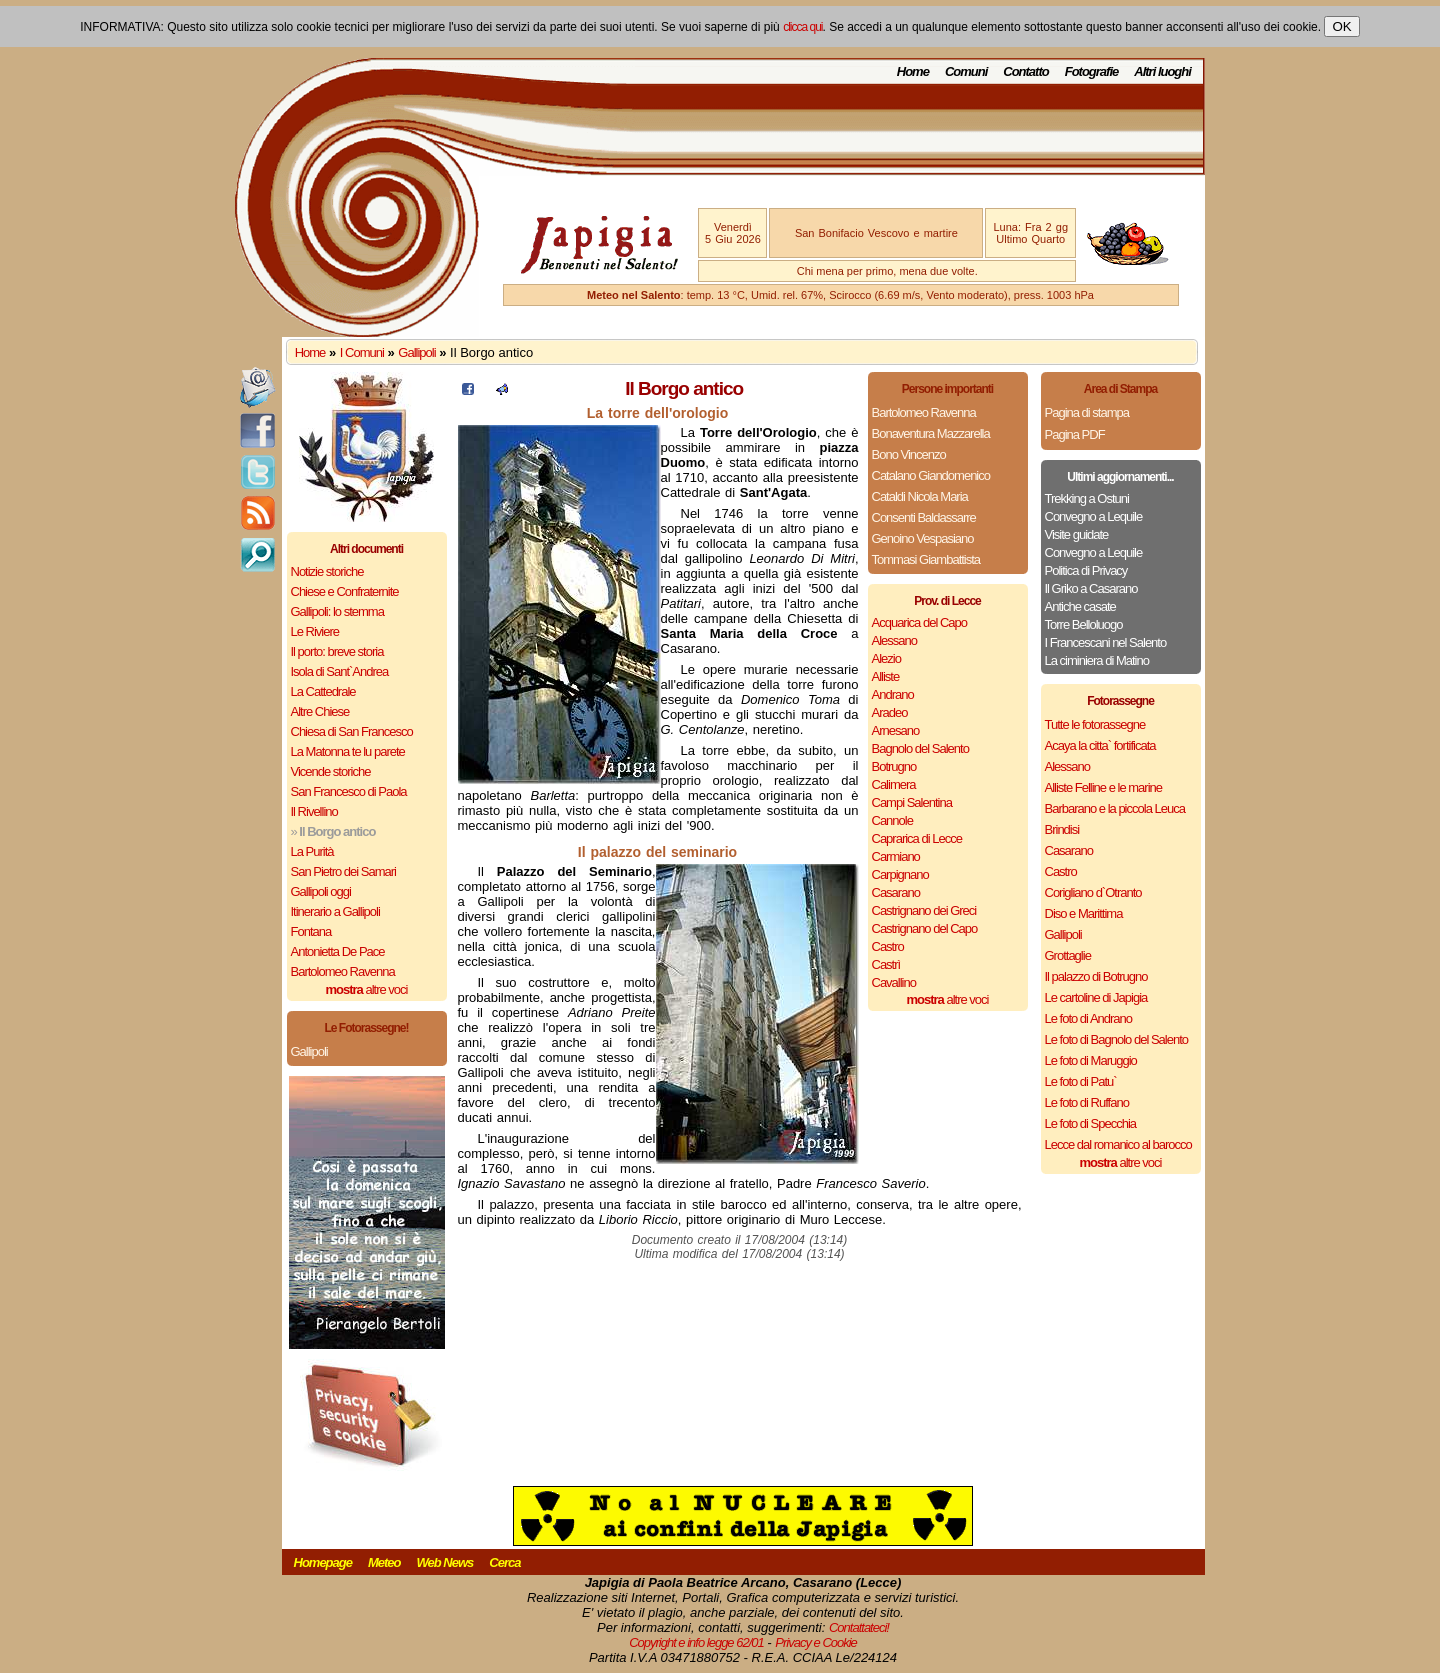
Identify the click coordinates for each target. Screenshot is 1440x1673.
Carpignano (900, 874)
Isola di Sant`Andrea (340, 671)
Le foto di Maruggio (1091, 1060)
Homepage (323, 1562)
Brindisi (1062, 829)
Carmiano (896, 856)
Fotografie (1092, 71)
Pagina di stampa (1087, 412)
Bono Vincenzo (909, 454)
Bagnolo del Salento (920, 748)
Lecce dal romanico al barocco (1118, 1144)
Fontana (311, 931)
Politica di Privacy (1086, 570)
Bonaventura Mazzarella (931, 433)
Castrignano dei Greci (924, 910)
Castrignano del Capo (925, 928)
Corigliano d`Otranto (1093, 892)
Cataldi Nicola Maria (920, 496)
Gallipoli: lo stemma (337, 611)
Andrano (893, 694)
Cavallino (894, 982)
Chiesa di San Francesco (352, 731)
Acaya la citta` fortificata (1100, 745)
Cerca (504, 1562)
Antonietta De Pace (338, 951)
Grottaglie (1068, 955)
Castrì (886, 964)
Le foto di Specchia (1091, 1123)
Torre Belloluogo (1084, 624)
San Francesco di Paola (349, 791)
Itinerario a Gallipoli (335, 911)
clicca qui (802, 27)
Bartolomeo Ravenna (343, 971)
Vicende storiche (331, 771)
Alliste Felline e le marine (1104, 787)
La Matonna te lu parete (348, 751)
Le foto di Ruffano (1087, 1102)
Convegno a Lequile (1094, 516)
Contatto (1025, 71)
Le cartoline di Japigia (1096, 997)
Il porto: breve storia (337, 651)
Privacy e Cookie (816, 1642)
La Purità (312, 851)
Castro (888, 946)
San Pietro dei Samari (343, 871)
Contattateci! (859, 1627)
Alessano (894, 640)
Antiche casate (1080, 606)
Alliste (886, 676)
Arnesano (896, 730)
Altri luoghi (1162, 71)
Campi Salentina (912, 802)
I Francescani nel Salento (1106, 642)
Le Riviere (315, 631)
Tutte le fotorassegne (1095, 724)
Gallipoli (416, 352)
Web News (445, 1562)
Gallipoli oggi (321, 891)
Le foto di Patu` (1081, 1081)
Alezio (886, 658)
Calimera (894, 784)
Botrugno (894, 766)
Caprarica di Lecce (917, 838)
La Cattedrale (323, 691)
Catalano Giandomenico (931, 475)
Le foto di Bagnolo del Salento (1116, 1039)
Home (913, 71)
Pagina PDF (1075, 434)
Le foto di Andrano (1089, 1018)
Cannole (892, 820)
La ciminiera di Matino (1097, 660)
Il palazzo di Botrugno (1096, 976)
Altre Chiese (320, 711)
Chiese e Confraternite (345, 591)
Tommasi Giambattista (926, 559)
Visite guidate (1077, 534)
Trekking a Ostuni (1087, 498)
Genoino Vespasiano (923, 538)
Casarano (896, 892)
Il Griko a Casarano (1091, 588)
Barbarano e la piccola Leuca (1115, 808)
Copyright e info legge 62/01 (696, 1642)
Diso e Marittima (1084, 913)
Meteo (384, 1562)
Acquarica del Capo (919, 622)
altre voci (367, 989)
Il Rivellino (314, 811)
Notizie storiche (327, 571)
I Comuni (362, 352)
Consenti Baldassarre (924, 517)
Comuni (966, 71)
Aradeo (890, 712)
